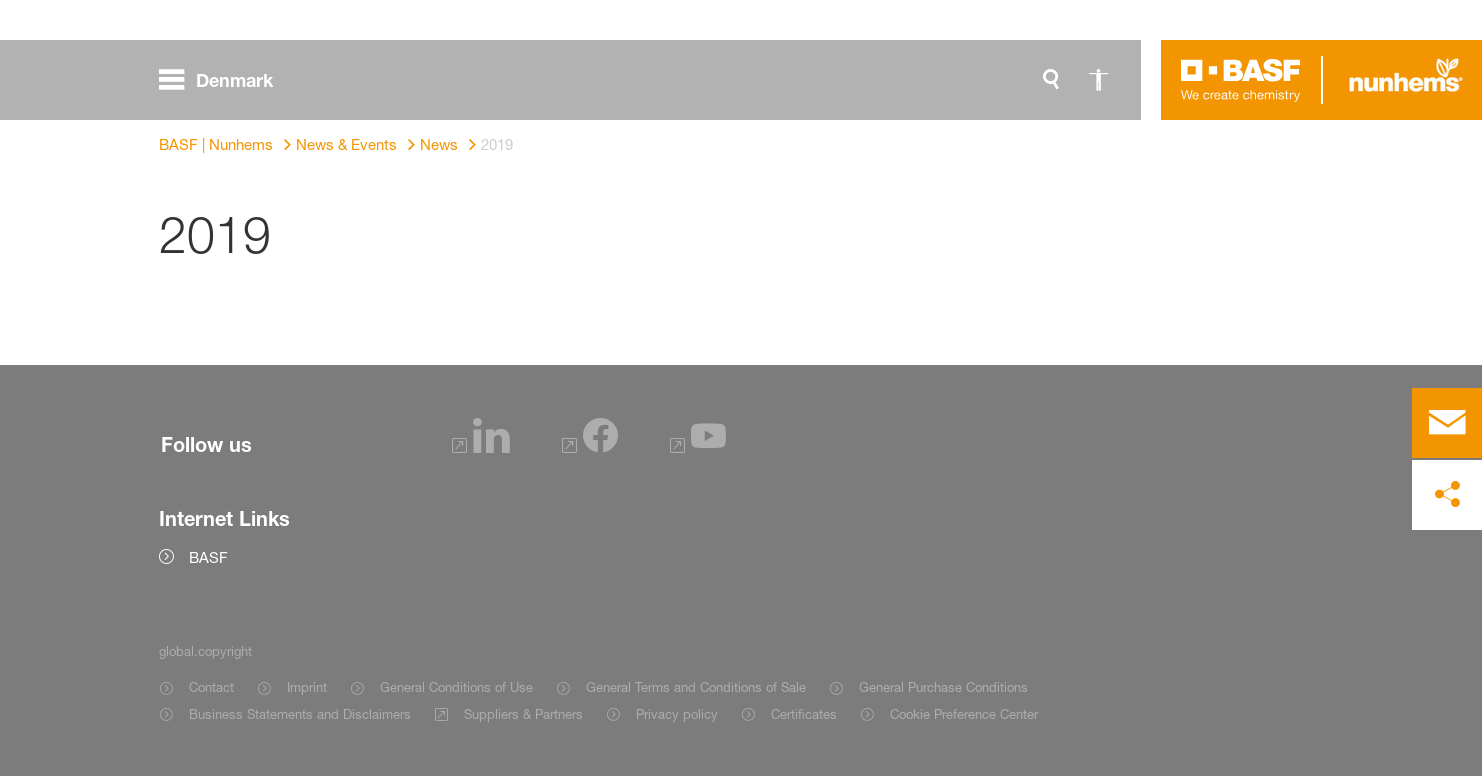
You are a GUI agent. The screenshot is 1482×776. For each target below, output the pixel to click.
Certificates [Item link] (804, 714)
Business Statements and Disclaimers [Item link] (300, 714)
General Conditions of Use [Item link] (456, 687)
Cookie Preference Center (964, 714)
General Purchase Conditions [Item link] (943, 687)
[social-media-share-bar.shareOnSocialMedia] (1447, 495)
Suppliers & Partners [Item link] (523, 714)
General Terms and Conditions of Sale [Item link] (696, 687)
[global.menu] (224, 80)
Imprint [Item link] (307, 687)
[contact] (1447, 423)
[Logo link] (1241, 80)
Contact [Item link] (211, 687)
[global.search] (1051, 80)
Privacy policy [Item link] (677, 714)
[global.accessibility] (1099, 80)
